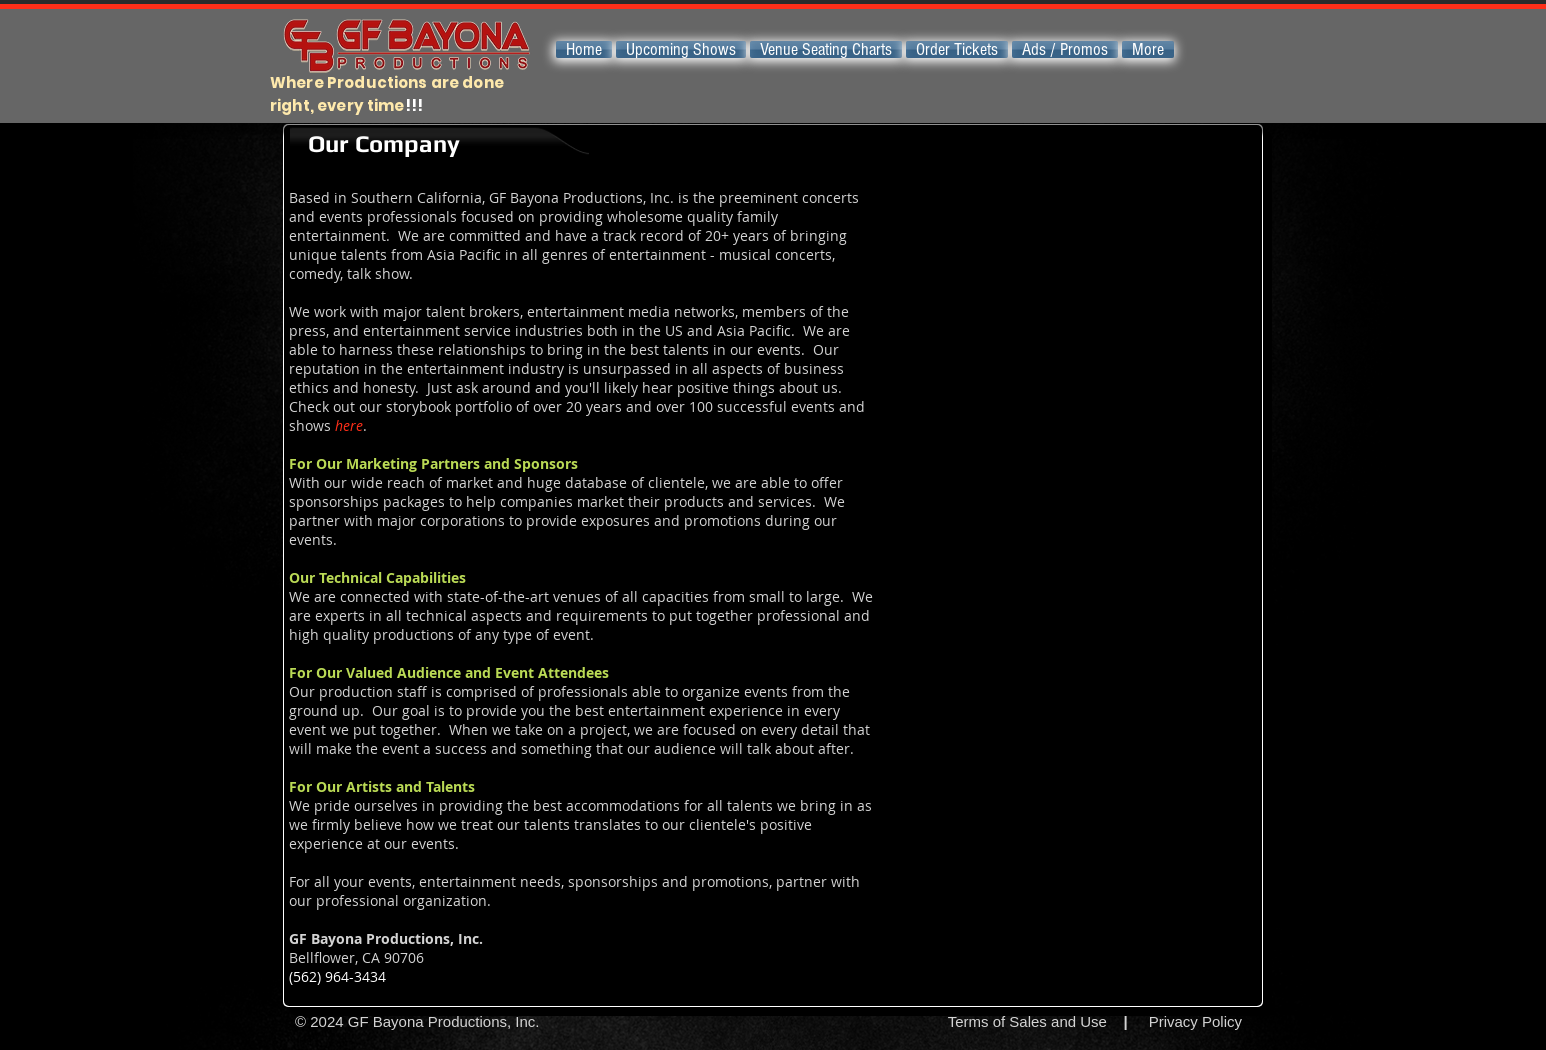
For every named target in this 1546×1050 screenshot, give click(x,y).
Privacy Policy (1195, 1021)
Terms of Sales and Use (1027, 1021)
